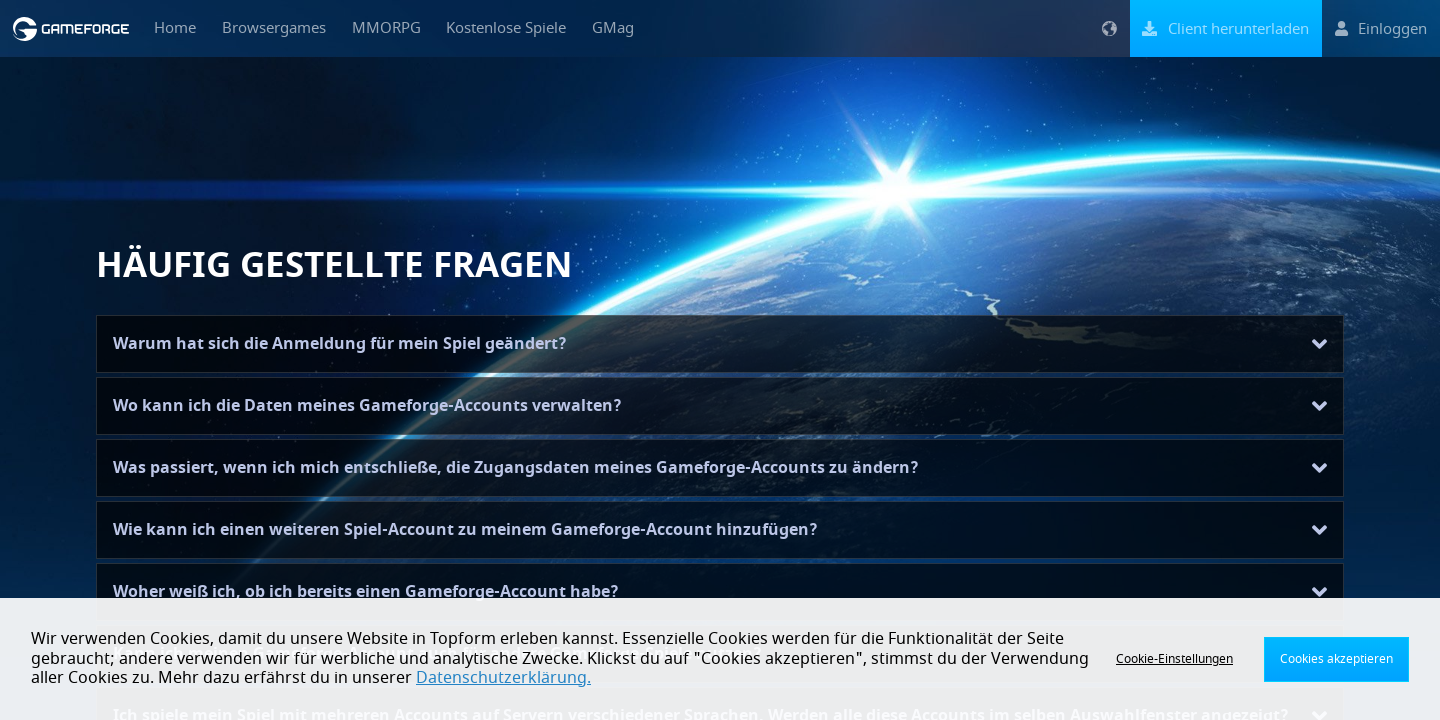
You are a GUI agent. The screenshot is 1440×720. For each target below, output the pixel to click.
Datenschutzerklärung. (503, 678)
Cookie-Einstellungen (1174, 659)
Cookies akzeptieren (1336, 659)
